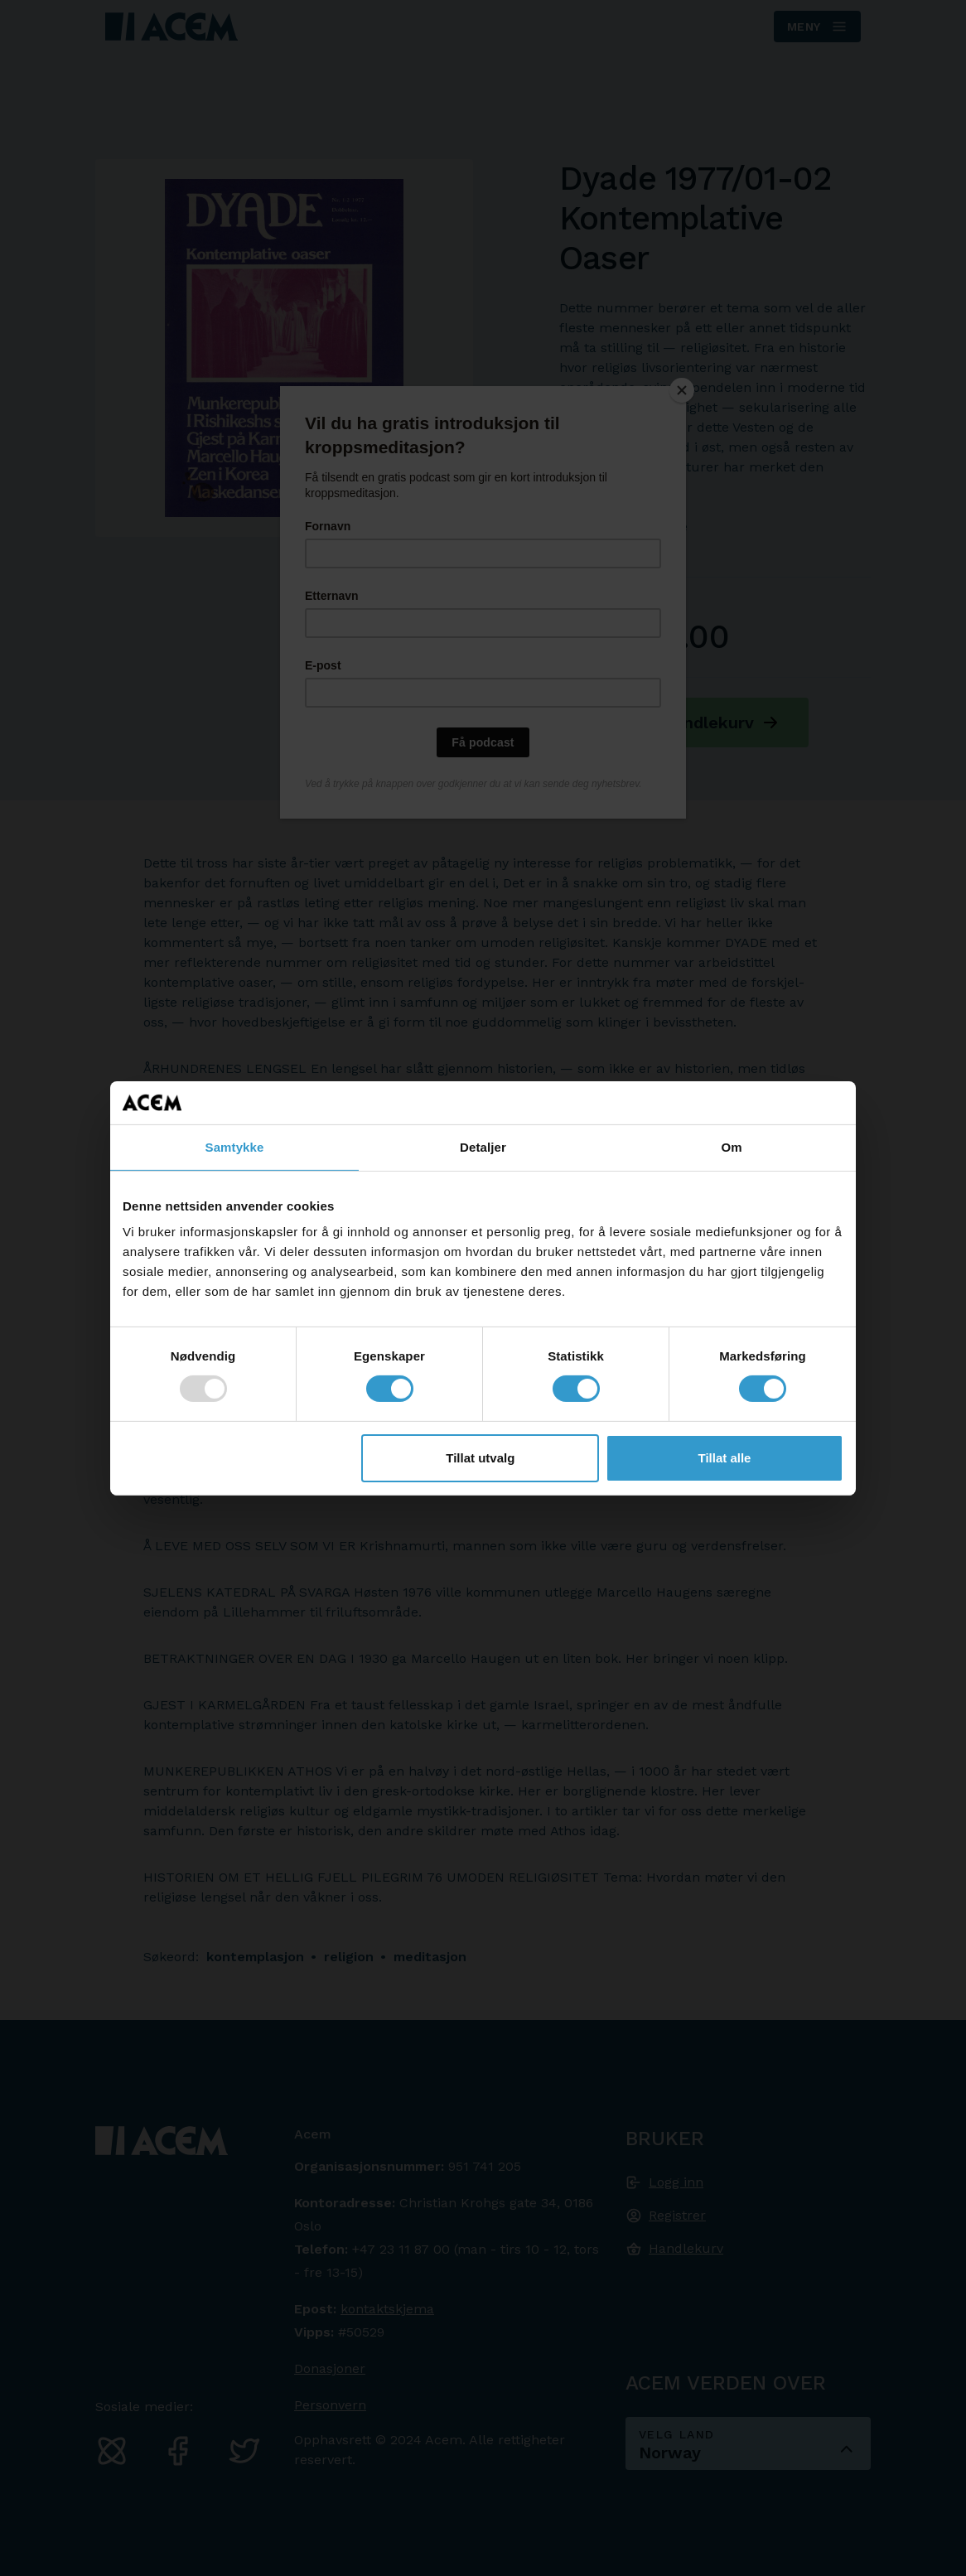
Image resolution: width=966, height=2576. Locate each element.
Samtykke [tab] (234, 1147)
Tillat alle (724, 1458)
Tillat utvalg (480, 1458)
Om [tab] (731, 1147)
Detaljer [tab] (483, 1147)
